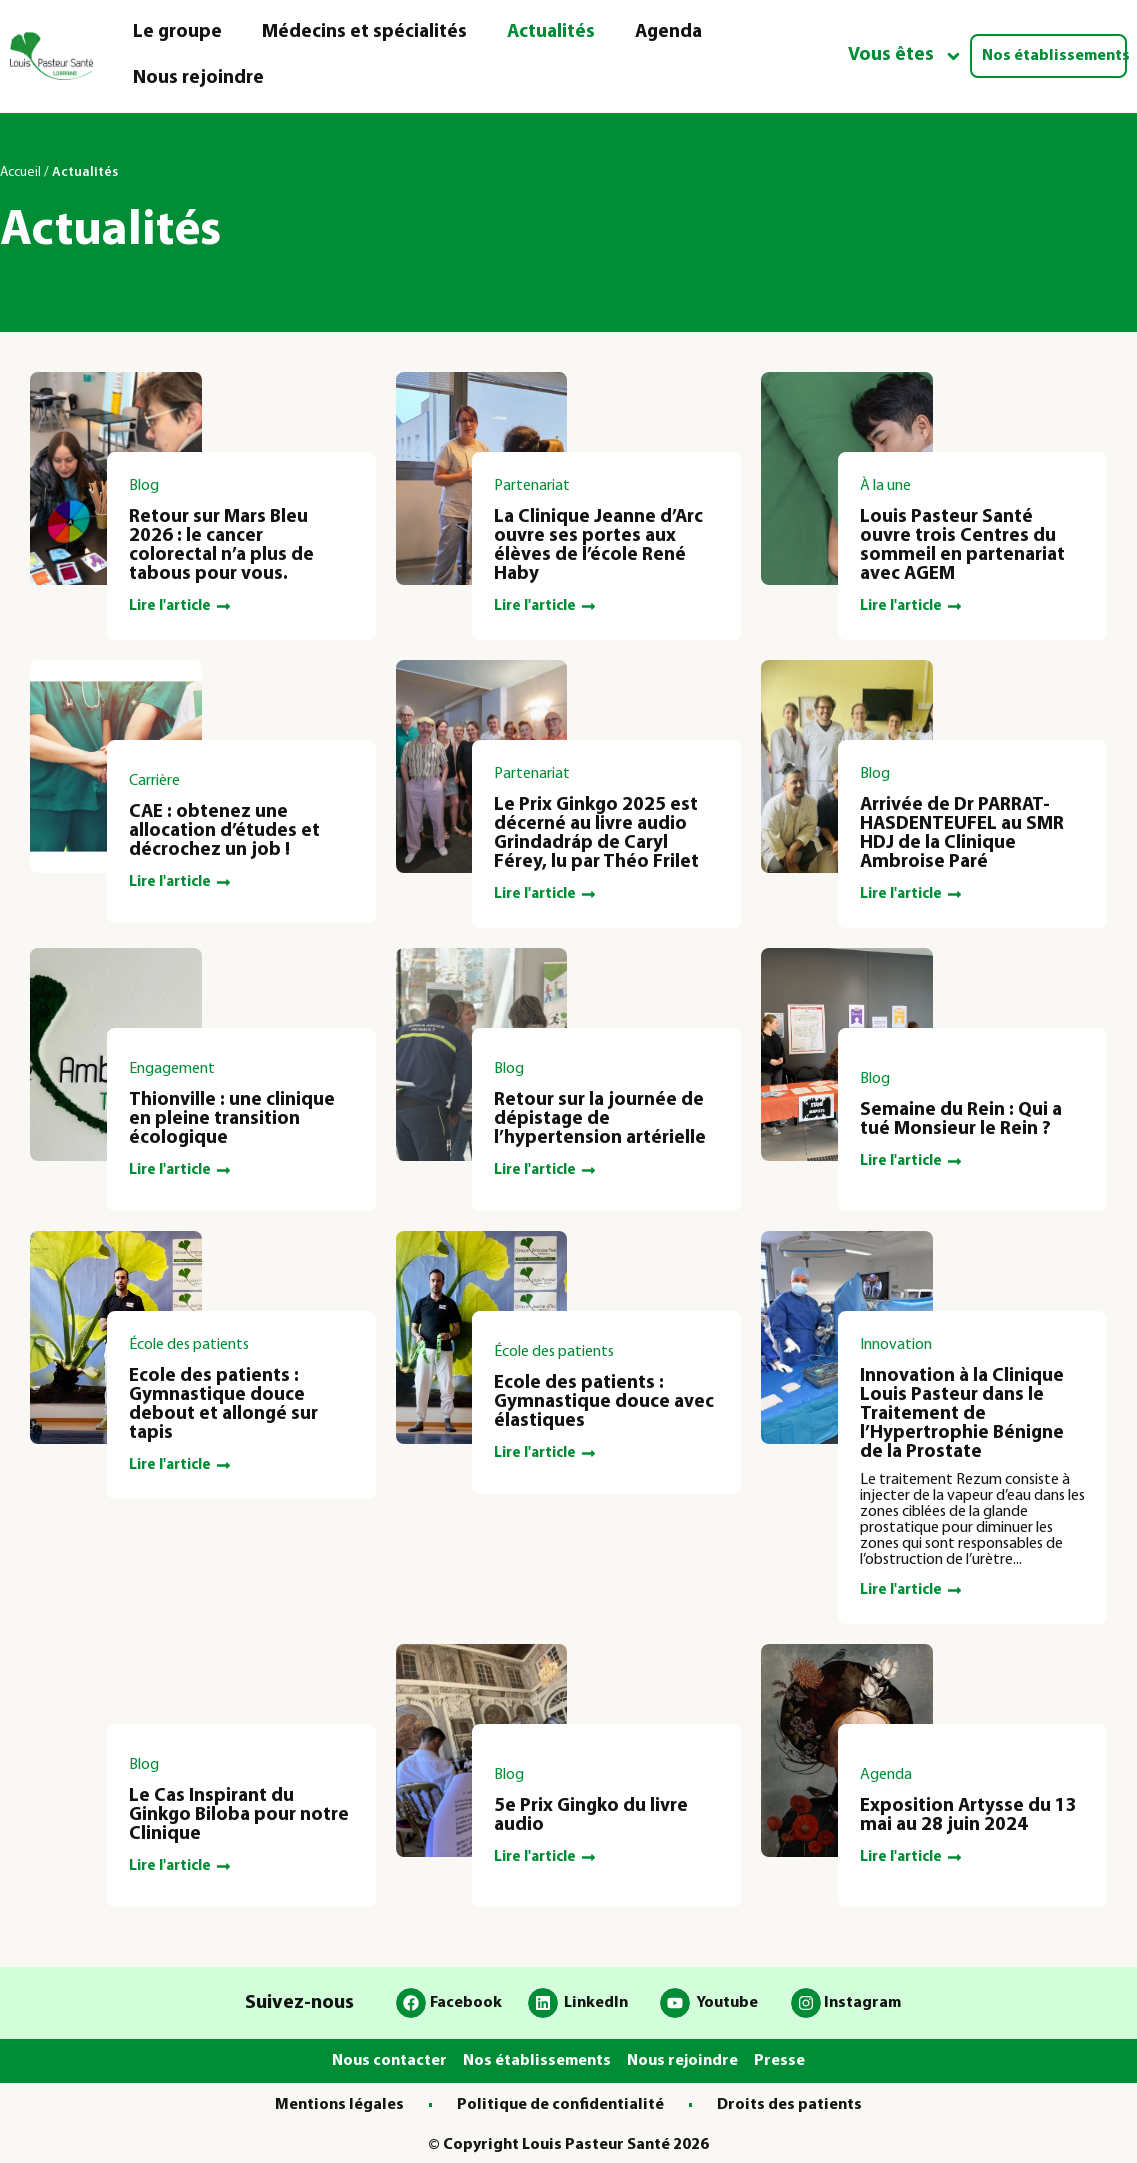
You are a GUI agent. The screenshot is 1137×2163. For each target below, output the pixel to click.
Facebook (466, 2003)
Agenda (668, 32)
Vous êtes (905, 56)
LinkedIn (596, 2003)
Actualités (551, 32)
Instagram (862, 2003)
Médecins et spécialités (364, 32)
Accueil (20, 172)
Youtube (727, 2003)
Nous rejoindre (198, 78)
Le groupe (177, 32)
